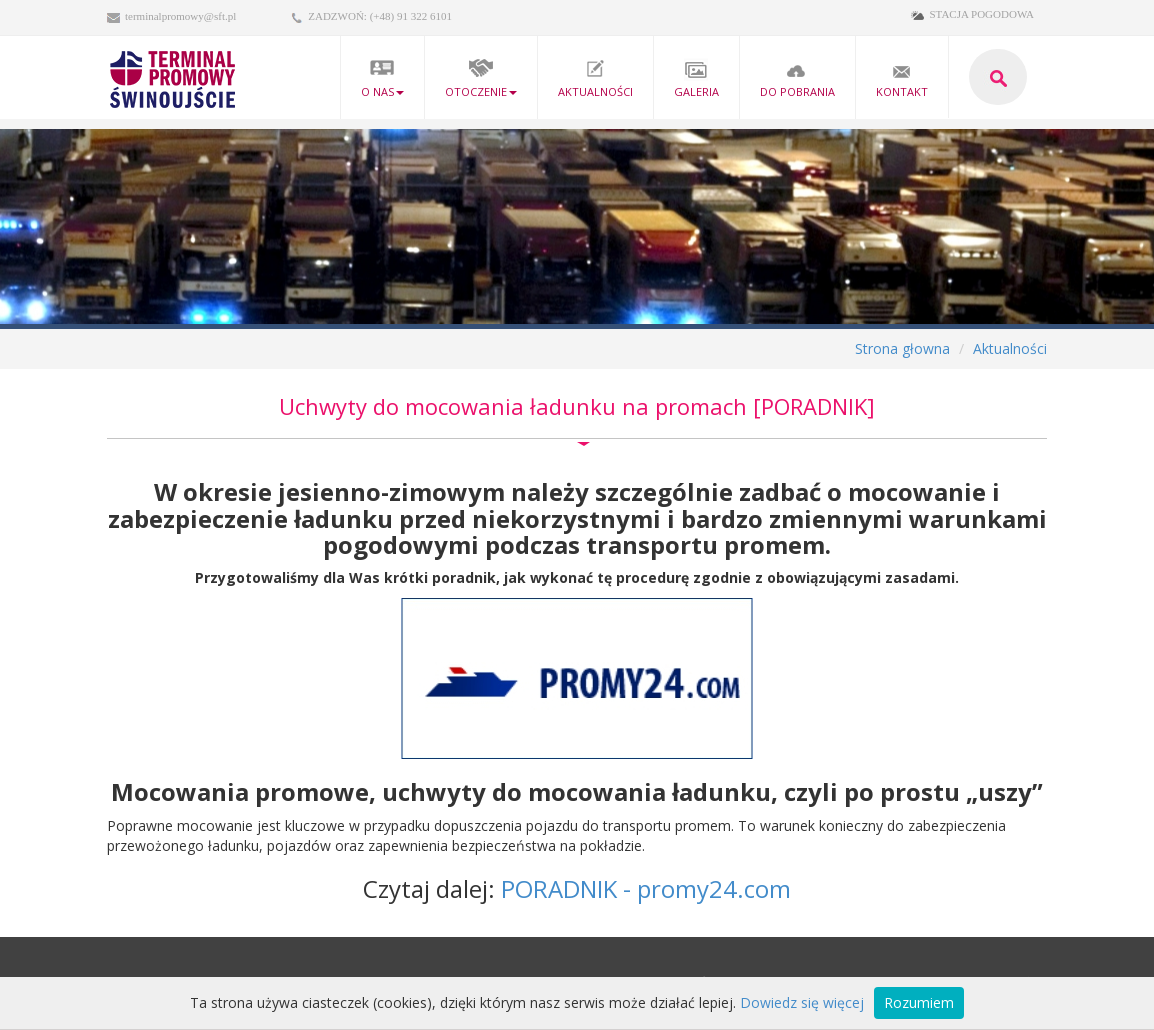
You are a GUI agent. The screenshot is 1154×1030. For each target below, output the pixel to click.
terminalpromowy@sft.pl (180, 16)
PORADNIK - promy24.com (646, 888)
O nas (382, 78)
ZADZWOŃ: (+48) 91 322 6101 (380, 16)
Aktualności (595, 78)
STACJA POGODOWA (981, 14)
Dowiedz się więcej (802, 1002)
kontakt (902, 78)
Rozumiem (919, 1002)
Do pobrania (797, 78)
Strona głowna (902, 348)
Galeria (696, 78)
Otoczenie (481, 78)
